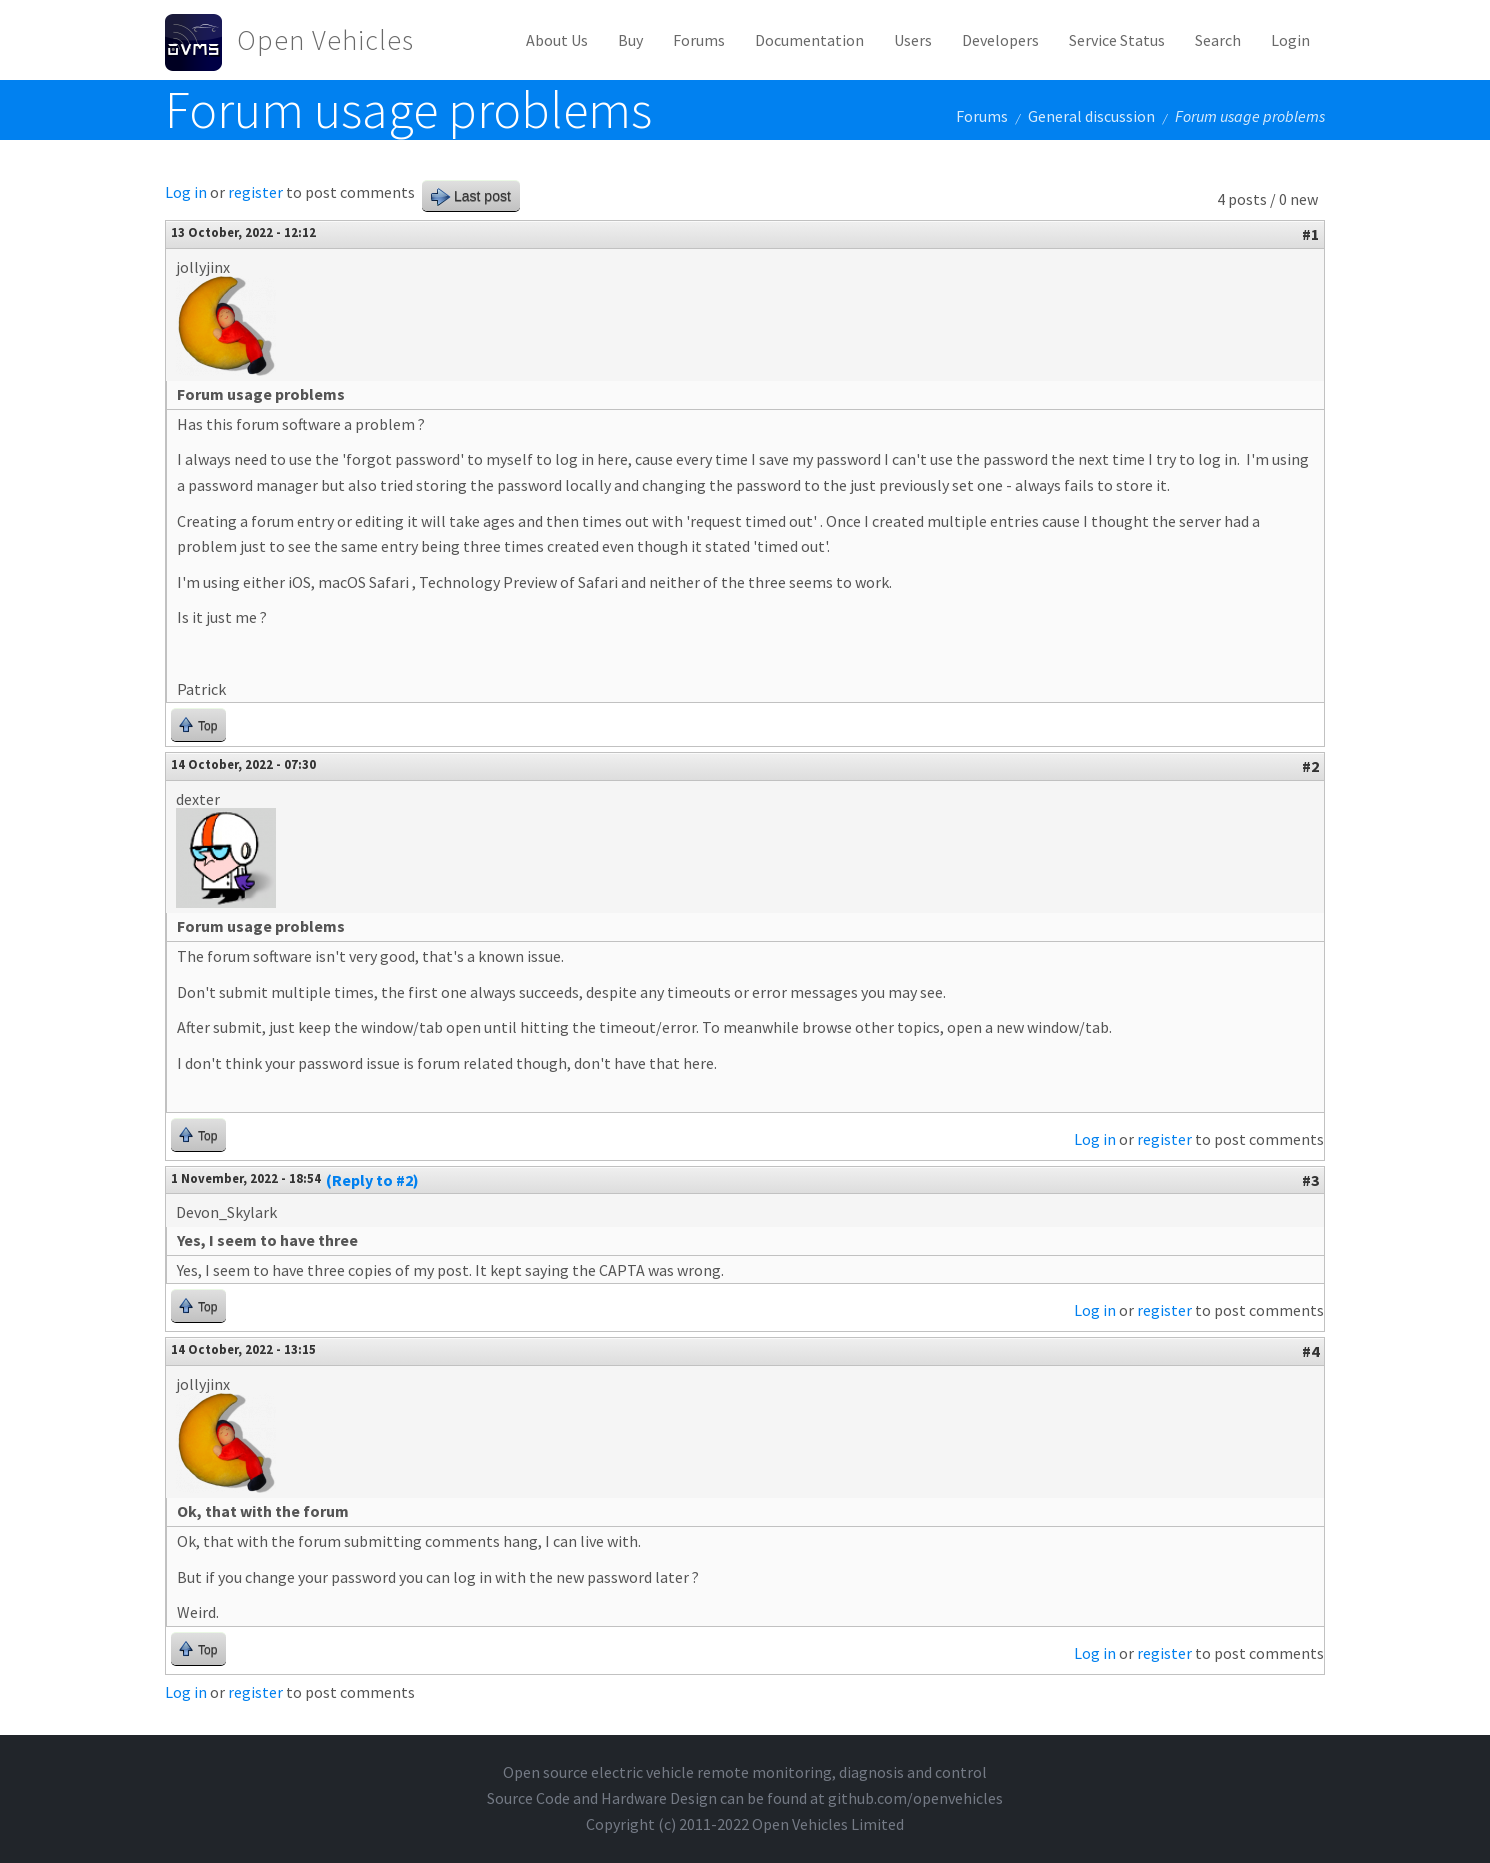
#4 (1310, 1351)
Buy (630, 40)
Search (1218, 40)
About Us (557, 40)
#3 (1310, 1180)
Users (913, 40)
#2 (1310, 766)
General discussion (1091, 116)
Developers (1000, 40)
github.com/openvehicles (915, 1798)
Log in (186, 192)
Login (1290, 40)
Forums (699, 40)
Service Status (1117, 40)
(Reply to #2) (372, 1180)
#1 (1310, 234)
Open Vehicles (325, 40)
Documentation (809, 40)
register (255, 192)
